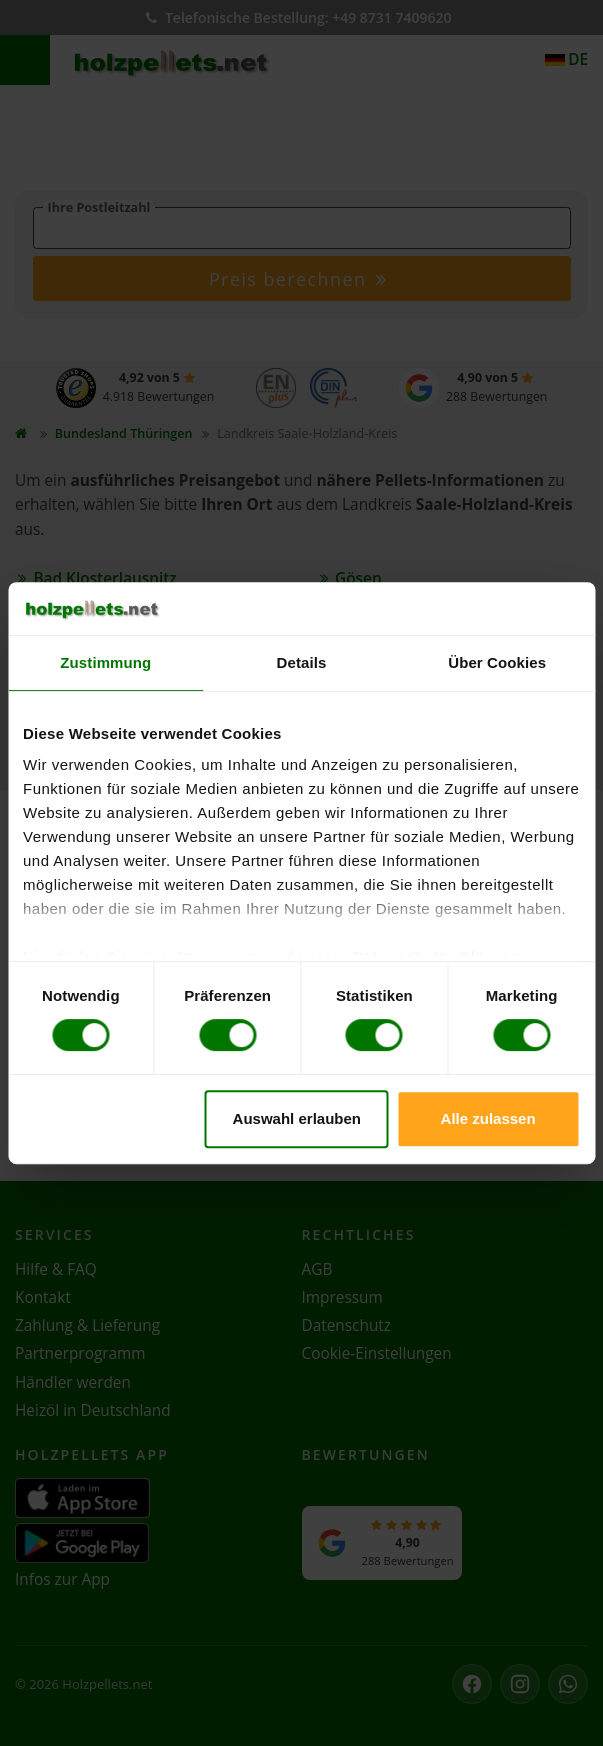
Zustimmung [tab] (105, 662)
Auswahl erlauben (297, 1118)
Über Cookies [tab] (497, 662)
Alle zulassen (488, 1118)
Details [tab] (302, 662)
